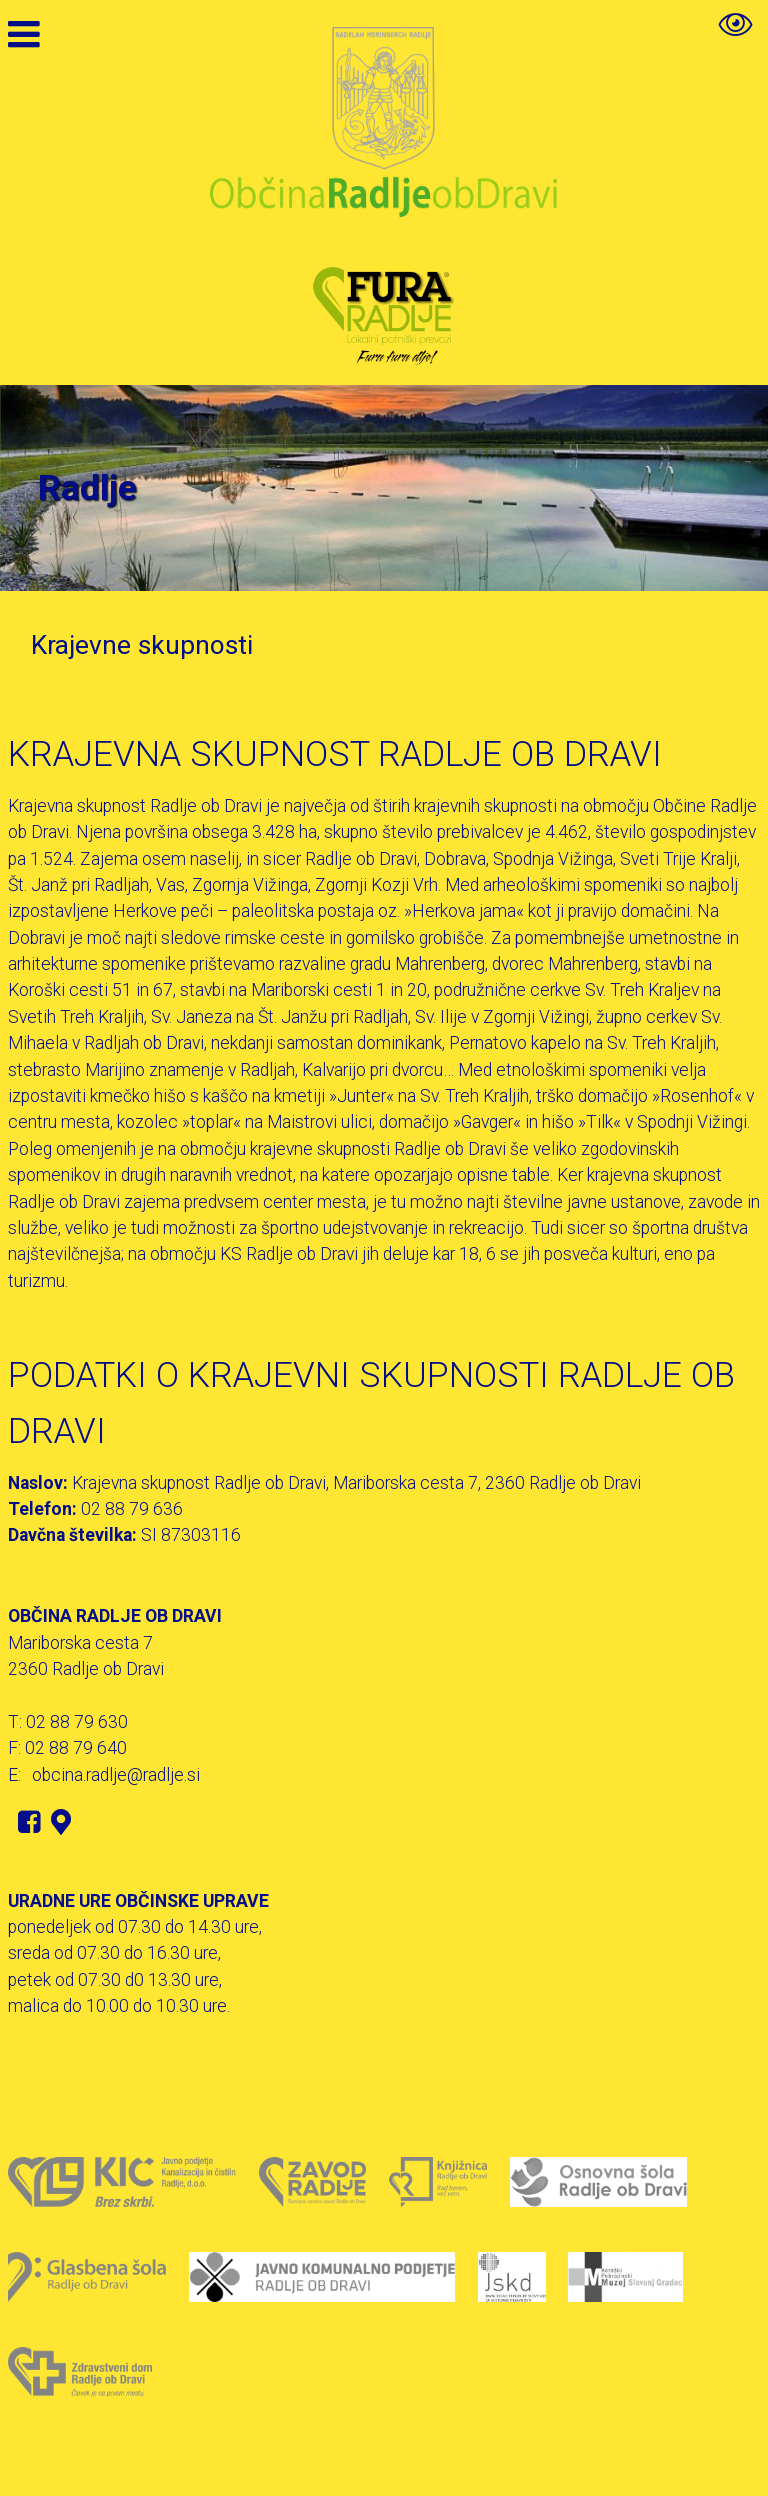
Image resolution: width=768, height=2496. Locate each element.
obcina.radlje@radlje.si (116, 1775)
